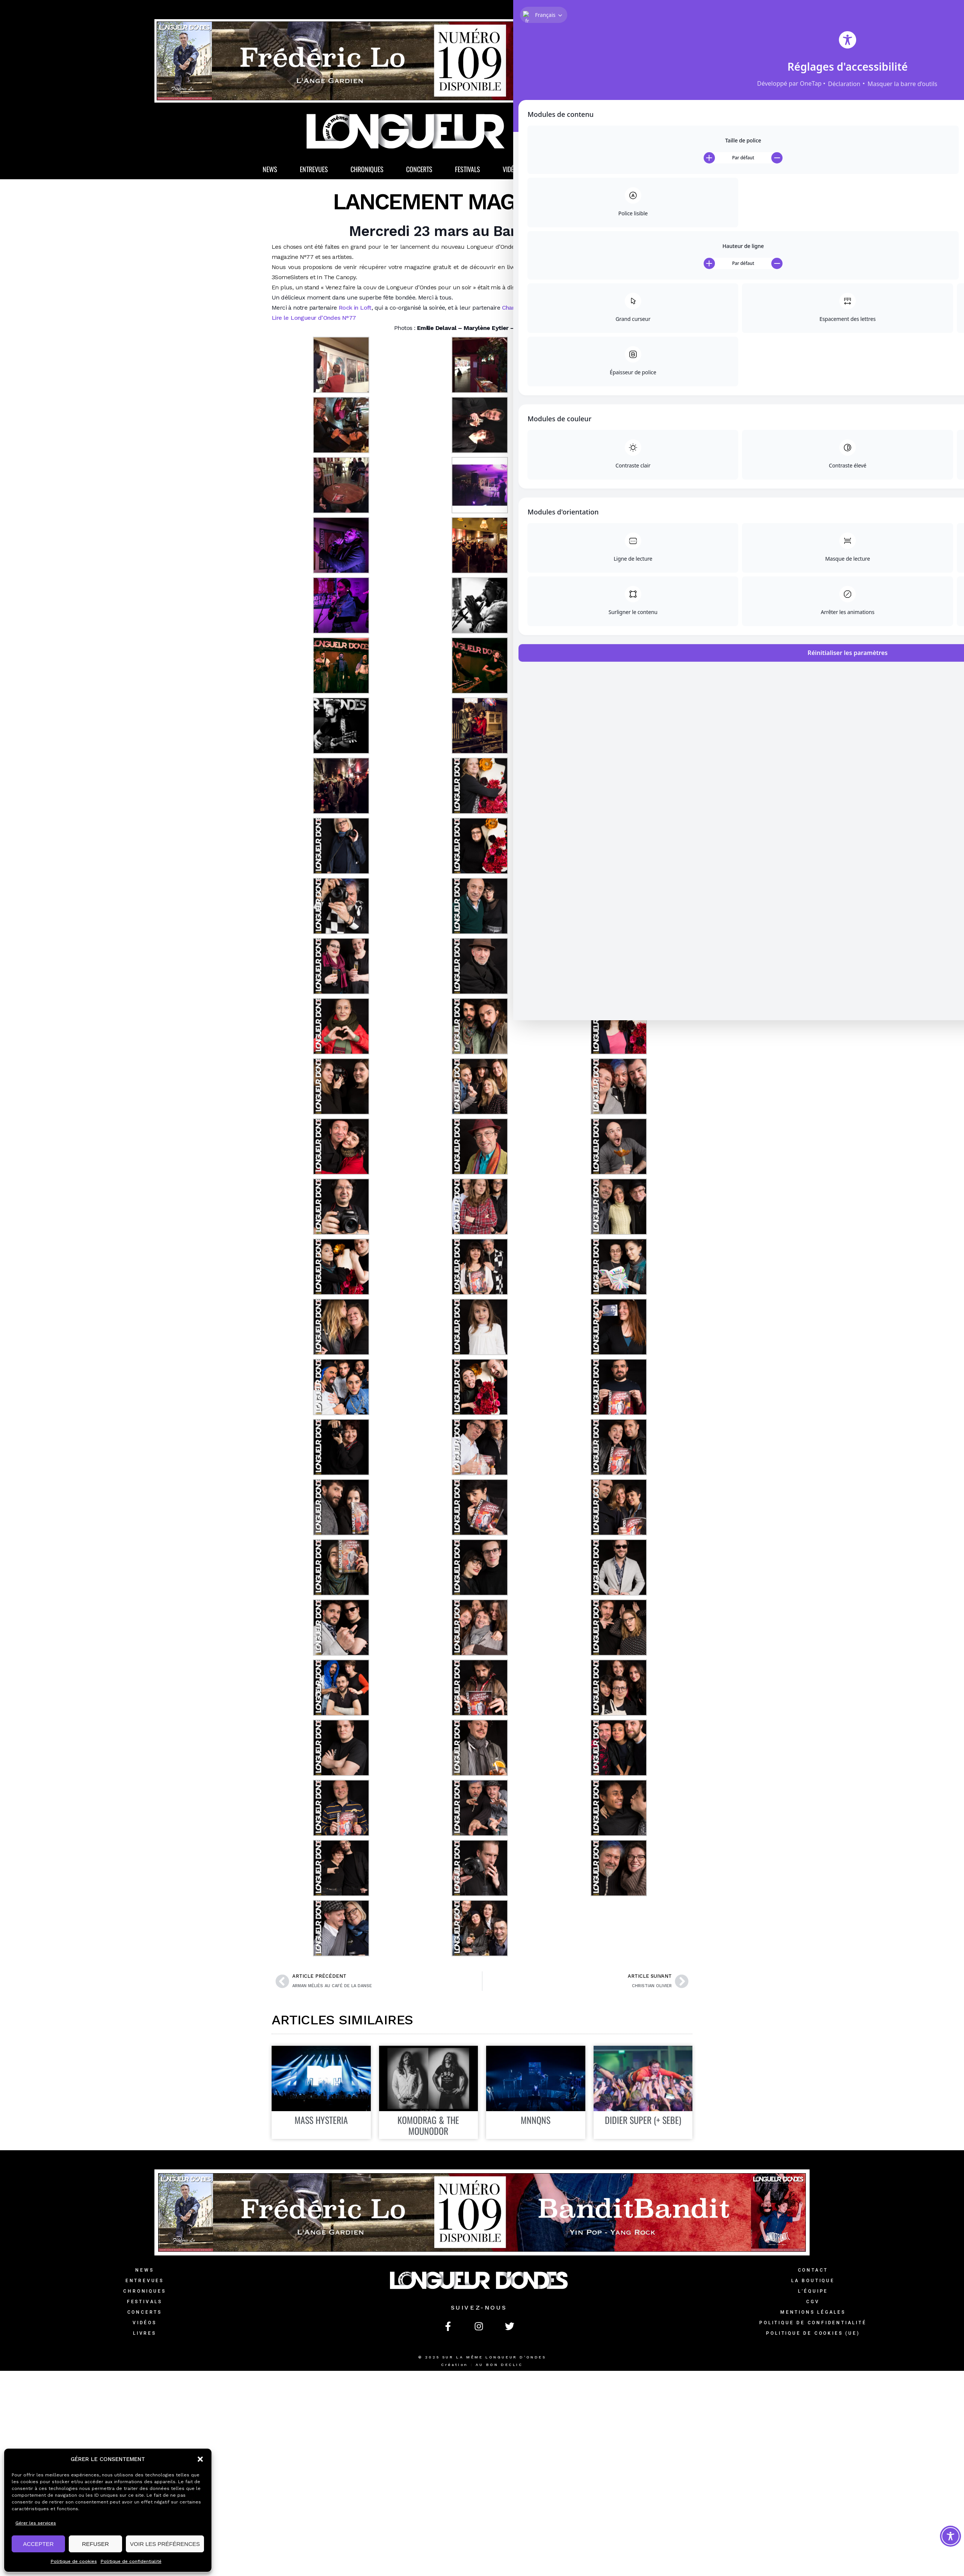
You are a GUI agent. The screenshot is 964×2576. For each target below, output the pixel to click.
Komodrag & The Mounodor (428, 2128)
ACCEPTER (38, 2544)
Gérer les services (35, 2523)
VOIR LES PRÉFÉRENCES (165, 2544)
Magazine (601, 172)
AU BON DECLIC (499, 2367)
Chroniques (367, 172)
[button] (200, 2459)
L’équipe (813, 2293)
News (270, 172)
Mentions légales (813, 2314)
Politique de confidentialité (131, 2561)
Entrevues (314, 172)
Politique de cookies (74, 2561)
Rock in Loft (354, 310)
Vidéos (512, 172)
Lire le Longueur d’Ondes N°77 (314, 320)
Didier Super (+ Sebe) (643, 2122)
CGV (812, 2304)
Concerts (419, 172)
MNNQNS (535, 2122)
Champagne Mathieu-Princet (541, 310)
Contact (813, 2272)
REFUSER (95, 2544)
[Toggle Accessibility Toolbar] (950, 2536)
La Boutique (663, 172)
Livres (551, 172)
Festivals (467, 172)
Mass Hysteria (321, 2122)
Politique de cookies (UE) (813, 2336)
